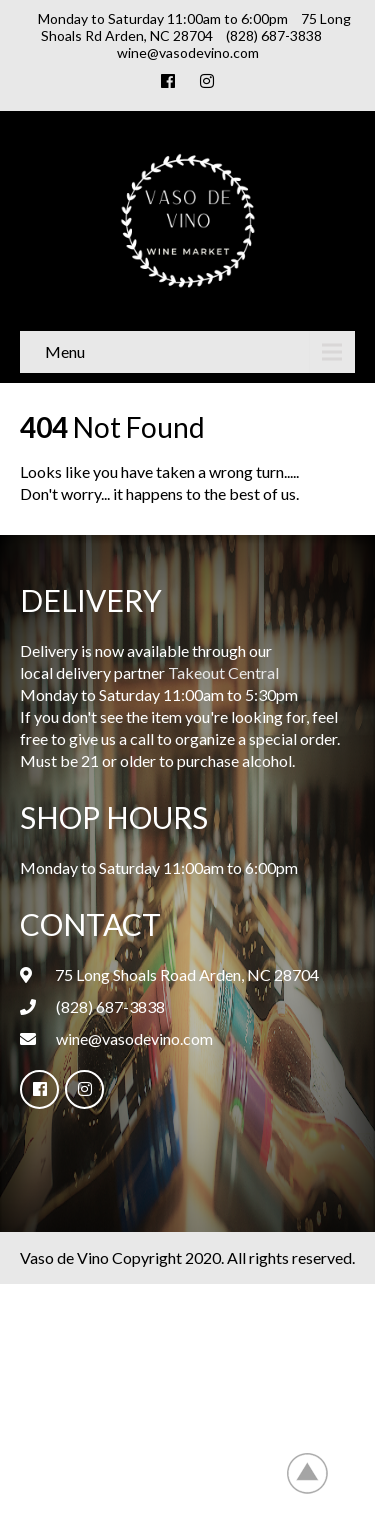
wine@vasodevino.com (134, 1038)
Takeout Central (223, 672)
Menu (65, 351)
